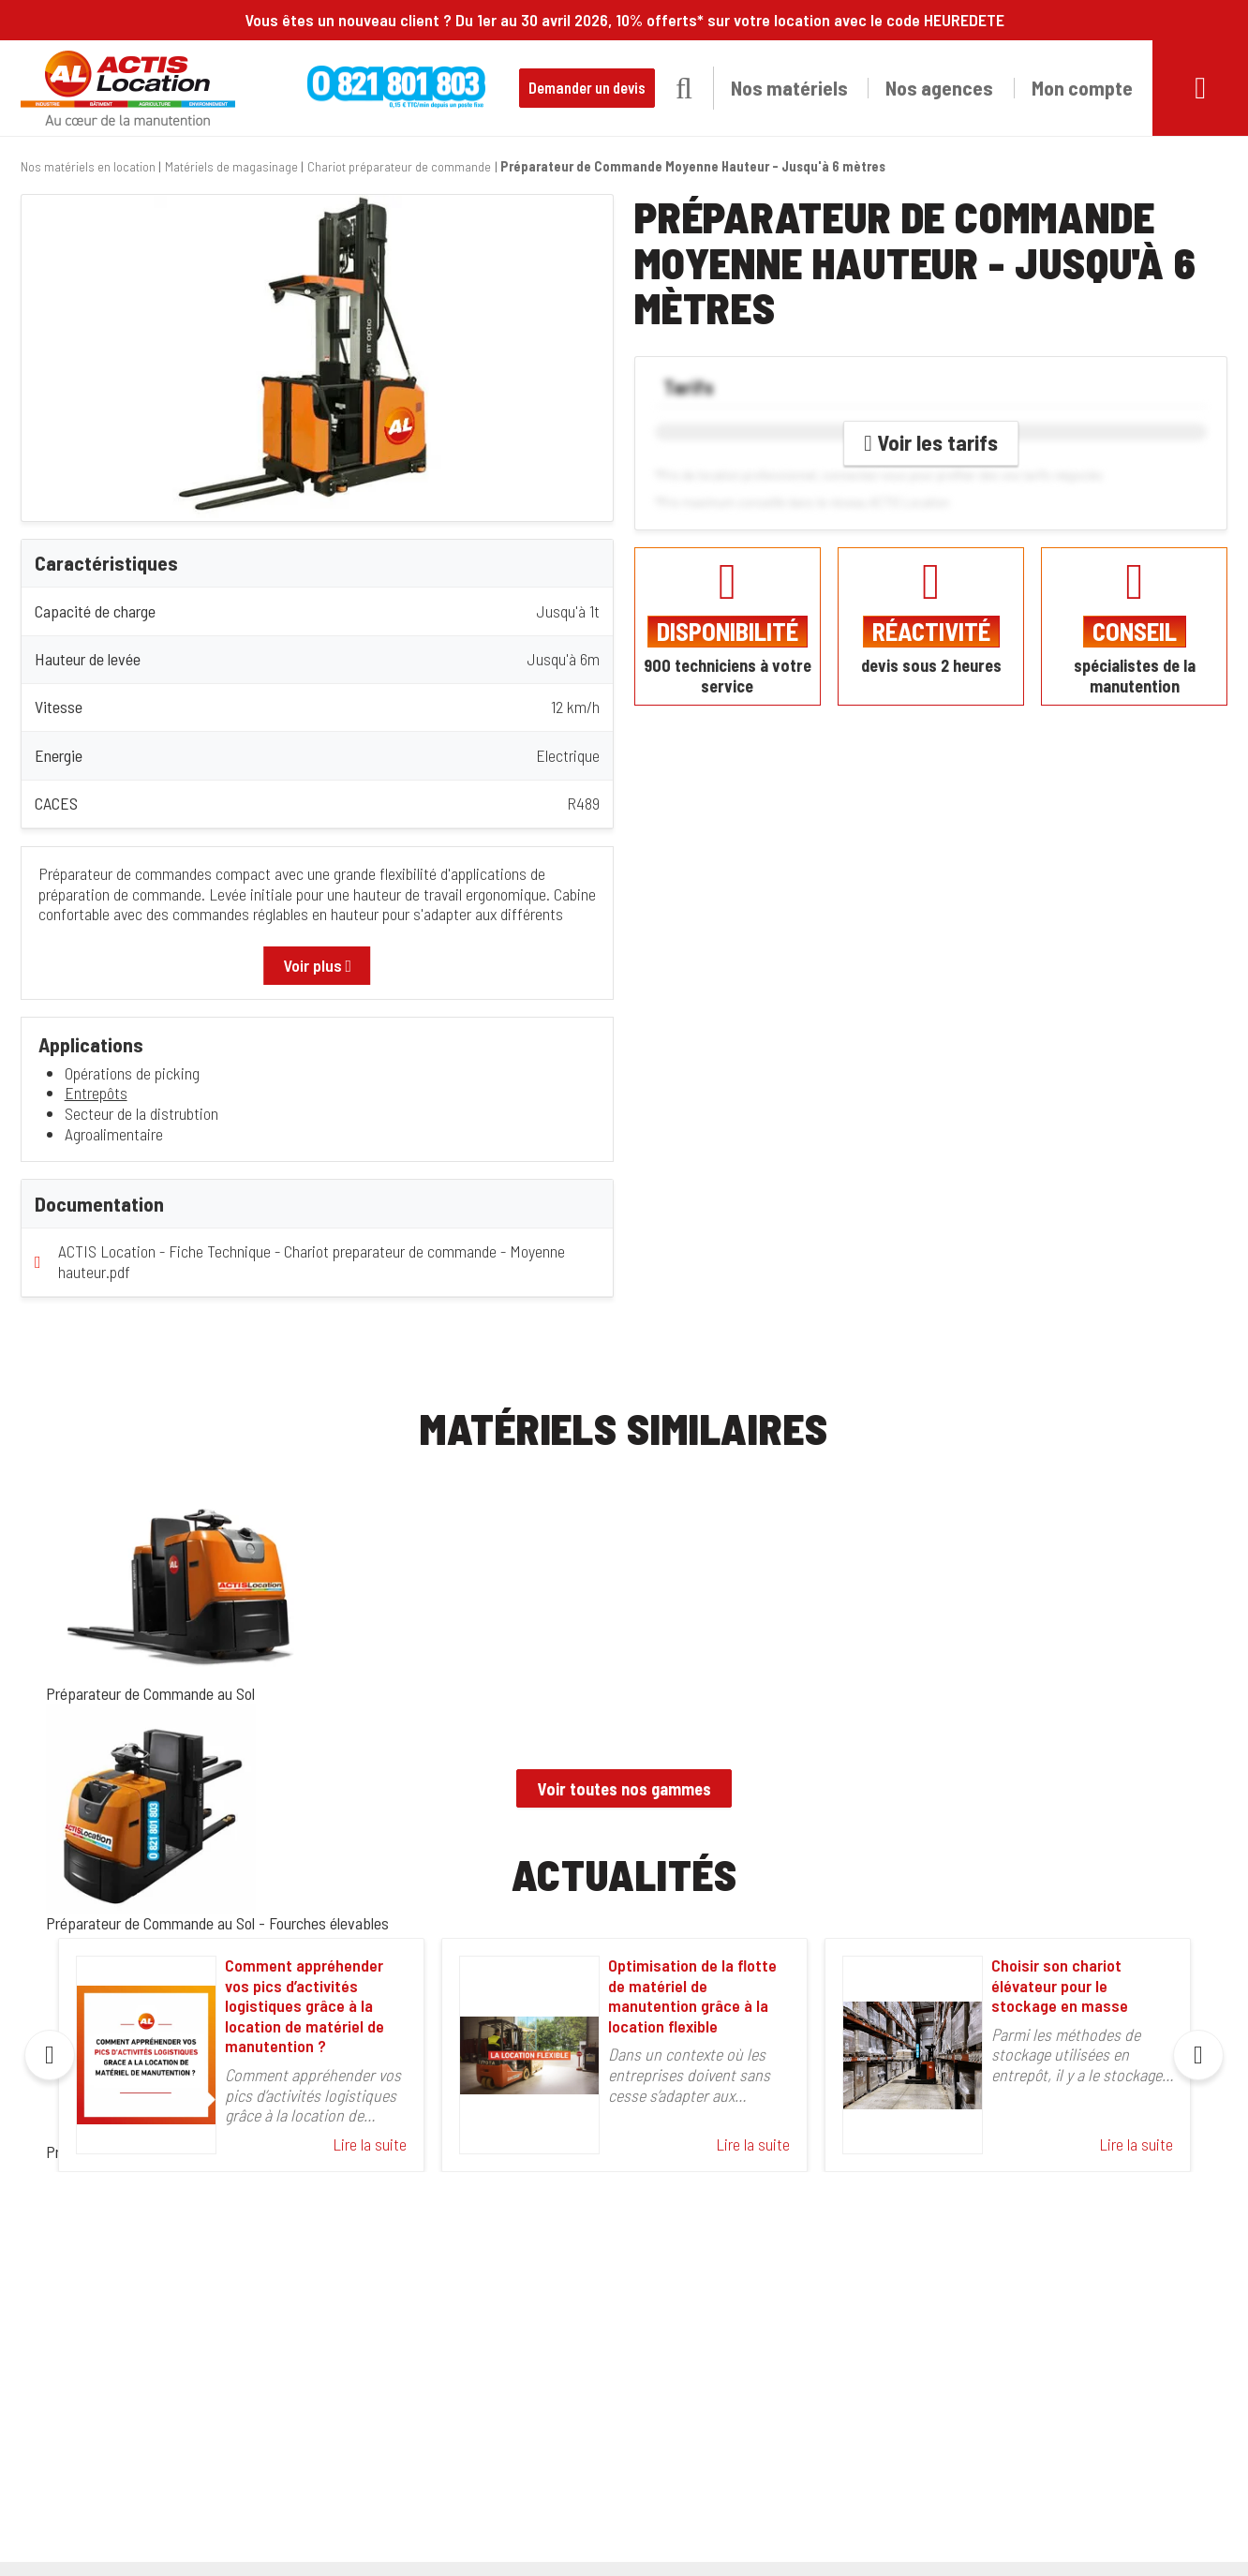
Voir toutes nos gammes (624, 1789)
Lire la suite (370, 2144)
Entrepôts (96, 1092)
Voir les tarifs (931, 442)
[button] (684, 88)
